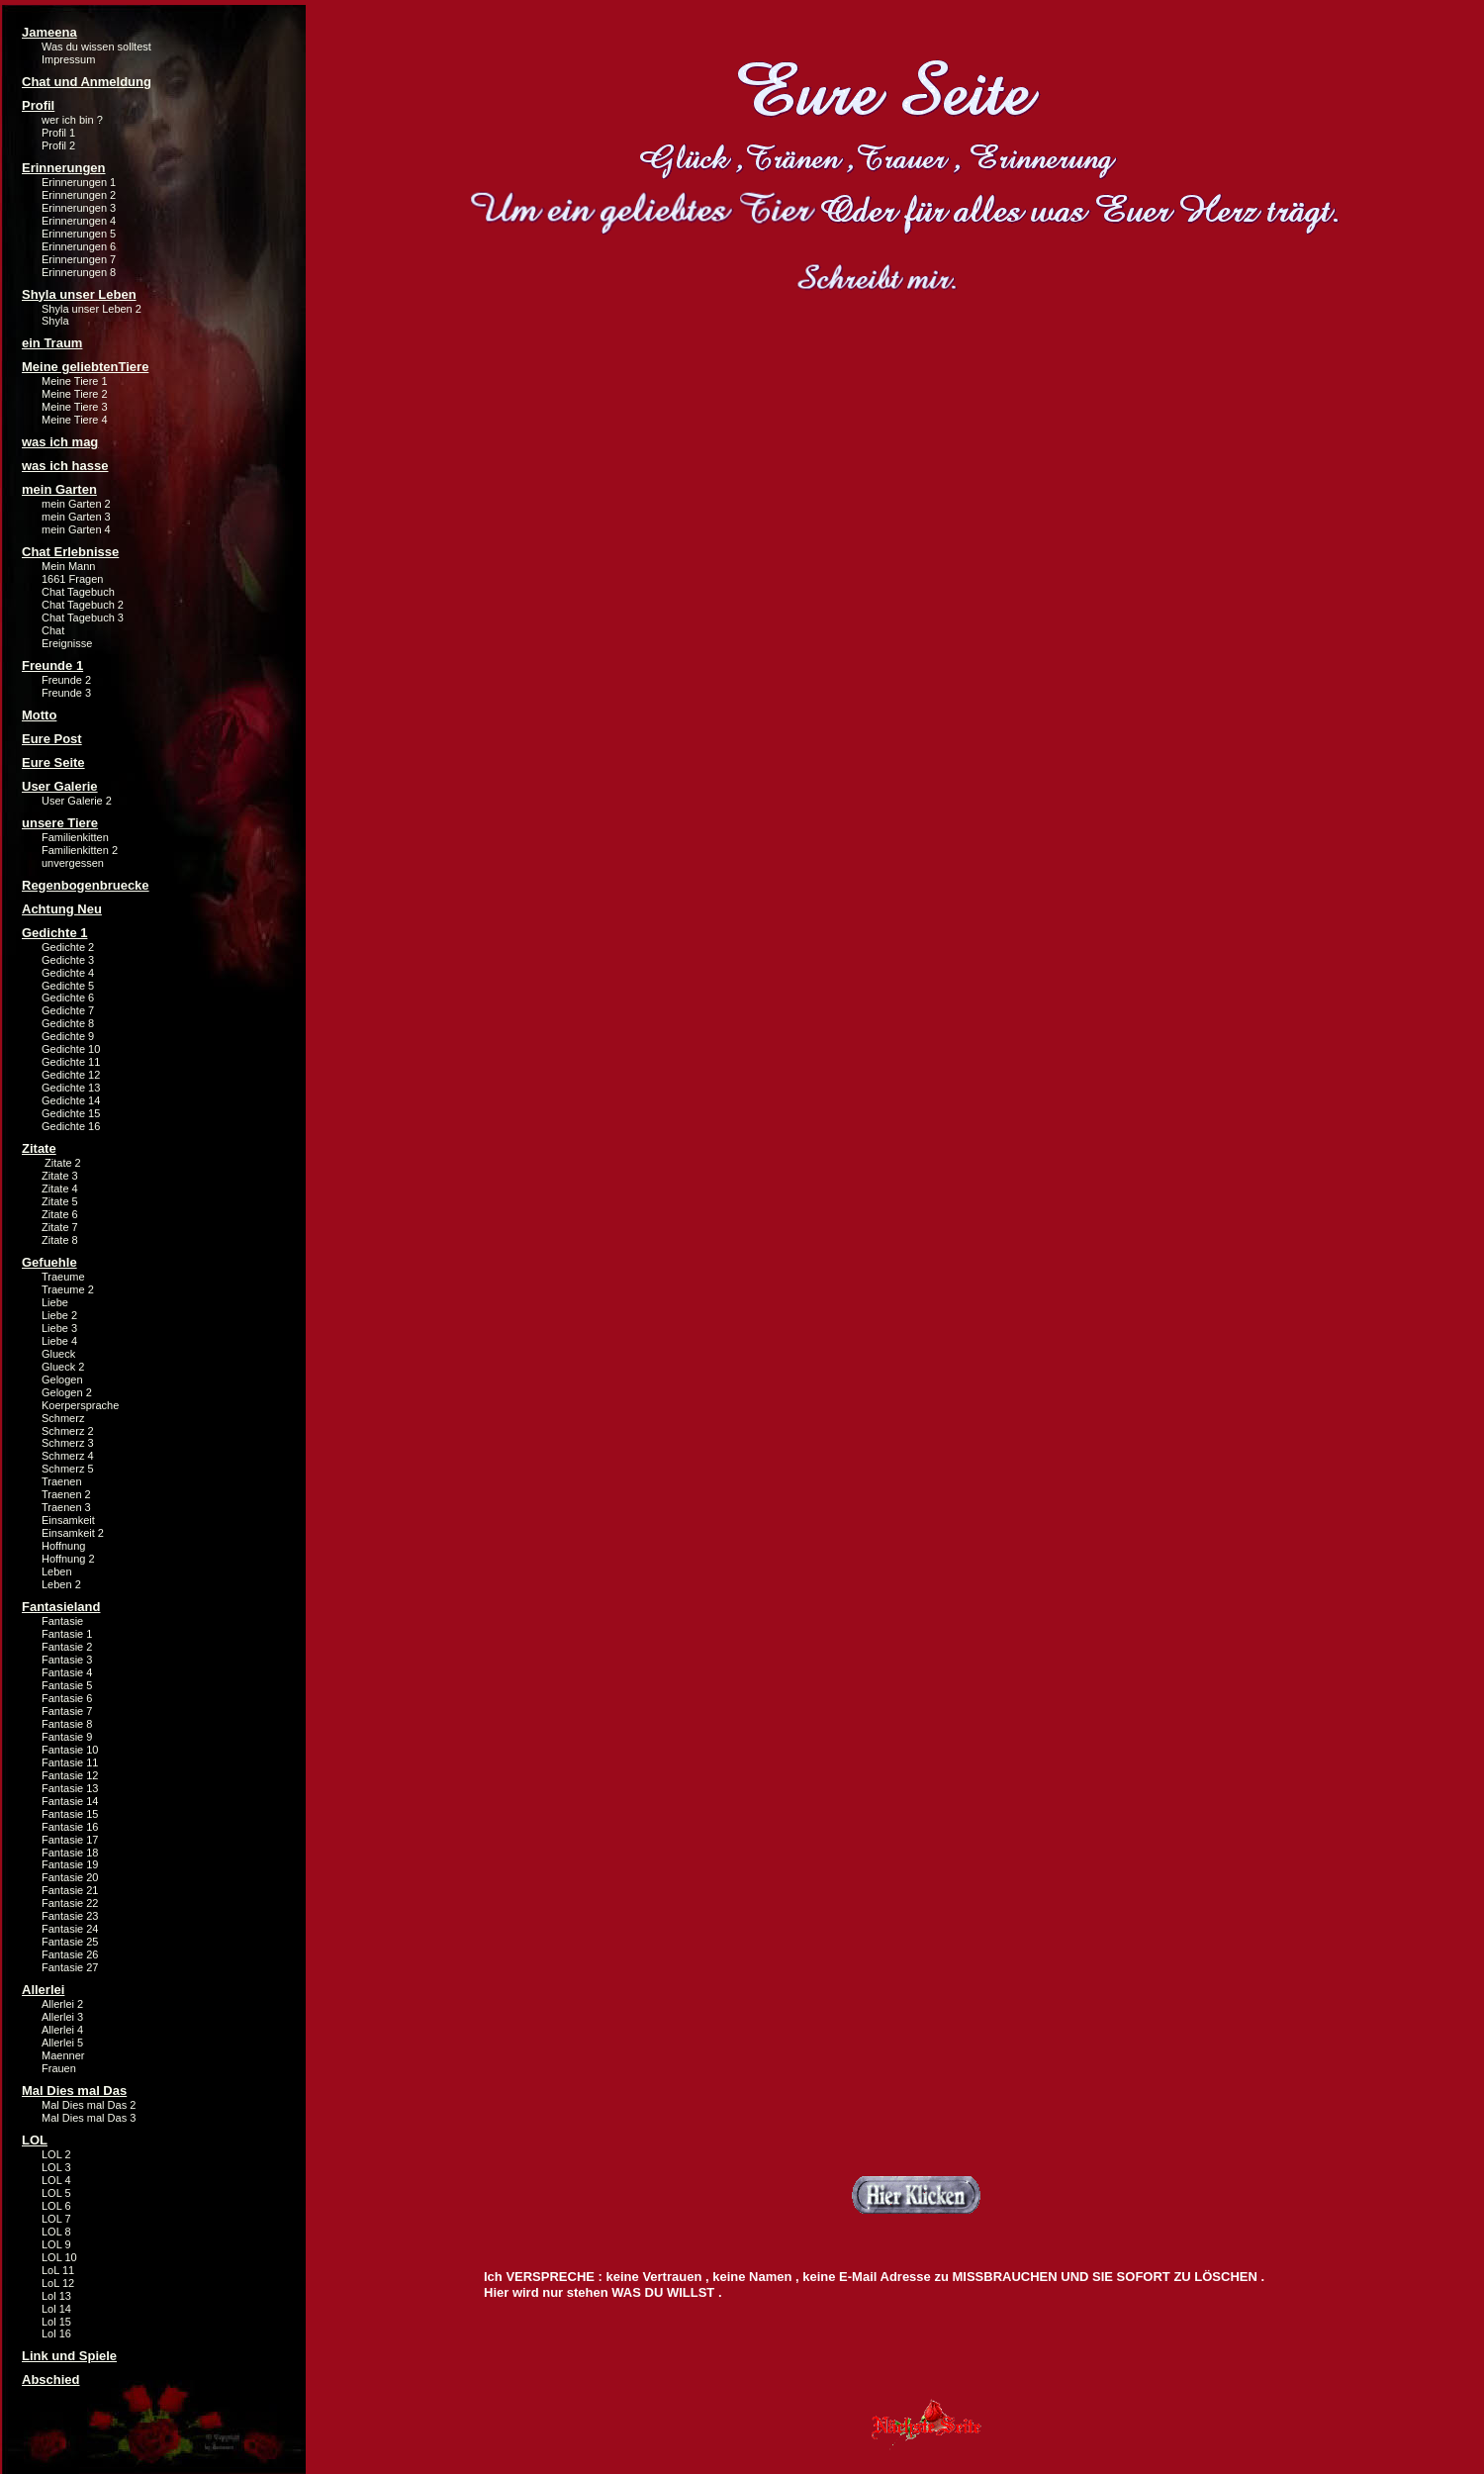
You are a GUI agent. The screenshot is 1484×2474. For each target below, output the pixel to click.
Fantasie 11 (70, 1762)
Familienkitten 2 (80, 850)
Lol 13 (56, 2296)
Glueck (58, 1354)
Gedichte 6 (68, 997)
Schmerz (63, 1418)
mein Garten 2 (76, 504)
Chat (53, 630)
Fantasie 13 (70, 1788)
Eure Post (52, 738)
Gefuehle (49, 1262)
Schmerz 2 (68, 1431)
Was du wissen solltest (96, 46)
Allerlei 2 (62, 2004)
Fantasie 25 (70, 1942)
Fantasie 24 (70, 1929)
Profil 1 (58, 133)
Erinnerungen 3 (79, 208)
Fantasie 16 (70, 1827)
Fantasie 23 (70, 1916)
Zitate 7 (60, 1227)
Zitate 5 (60, 1201)
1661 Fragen (72, 579)
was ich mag (60, 441)
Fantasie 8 (67, 1724)
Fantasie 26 (70, 1954)
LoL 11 (58, 2270)
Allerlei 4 (62, 2030)
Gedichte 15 (71, 1113)
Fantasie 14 (70, 1801)
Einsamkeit (68, 1520)
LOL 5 (56, 2193)
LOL (34, 2140)
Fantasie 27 (70, 1967)
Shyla (55, 321)
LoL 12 (58, 2283)
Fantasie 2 (67, 1647)
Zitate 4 (60, 1188)
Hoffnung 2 (68, 1559)
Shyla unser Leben (79, 294)
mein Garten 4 (76, 529)
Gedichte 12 (71, 1075)
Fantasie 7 (67, 1711)
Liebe (55, 1302)
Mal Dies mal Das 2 (89, 2105)
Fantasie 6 (67, 1698)
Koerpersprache (80, 1405)
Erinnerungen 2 (79, 195)
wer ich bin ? (72, 120)
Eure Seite (53, 762)
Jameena (49, 32)
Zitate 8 (60, 1240)
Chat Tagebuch (78, 592)
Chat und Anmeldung (86, 81)
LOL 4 (56, 2180)
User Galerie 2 (77, 801)
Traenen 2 (66, 1494)
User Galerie (60, 786)
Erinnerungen (64, 167)
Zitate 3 (60, 1176)
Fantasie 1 (67, 1634)
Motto (39, 715)
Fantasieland (61, 1606)
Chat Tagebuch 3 (83, 617)
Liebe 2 (59, 1315)
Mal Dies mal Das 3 (89, 2118)
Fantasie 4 (67, 1672)
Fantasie (62, 1621)
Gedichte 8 (68, 1023)
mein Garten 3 (76, 517)
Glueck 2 (63, 1367)
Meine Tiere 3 (75, 407)
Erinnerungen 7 (79, 259)
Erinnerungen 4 (79, 221)
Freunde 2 (66, 680)
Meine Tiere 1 (75, 381)
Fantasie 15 (70, 1814)
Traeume (63, 1277)
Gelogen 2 (67, 1392)
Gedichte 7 (68, 1010)
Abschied (51, 2379)
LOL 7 (56, 2219)
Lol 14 (56, 2309)
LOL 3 (56, 2167)
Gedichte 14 (71, 1100)
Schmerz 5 (68, 1469)
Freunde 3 (66, 693)
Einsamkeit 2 (73, 1533)
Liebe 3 (59, 1328)
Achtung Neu (62, 909)
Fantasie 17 (70, 1840)
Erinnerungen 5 (79, 233)
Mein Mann (68, 566)
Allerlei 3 (62, 2017)
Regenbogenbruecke (85, 885)
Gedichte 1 (54, 932)
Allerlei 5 (62, 2042)
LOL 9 (56, 2244)
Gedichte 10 (71, 1049)
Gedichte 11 (71, 1062)
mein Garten (59, 489)
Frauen (59, 2068)
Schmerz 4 (68, 1456)
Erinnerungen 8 (79, 272)
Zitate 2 (61, 1163)
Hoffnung (63, 1546)
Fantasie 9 (67, 1737)
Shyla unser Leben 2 (91, 309)
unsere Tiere (60, 822)
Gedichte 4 (68, 973)
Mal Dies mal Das (74, 2090)
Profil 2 (58, 145)
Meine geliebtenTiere (85, 366)
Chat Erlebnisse (70, 551)
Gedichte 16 (71, 1126)
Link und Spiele (69, 2355)
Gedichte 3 (68, 960)
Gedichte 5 (68, 986)
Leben (57, 1571)
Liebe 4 (59, 1341)
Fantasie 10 (70, 1750)
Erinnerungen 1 (79, 182)
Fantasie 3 (67, 1659)
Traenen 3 (66, 1507)
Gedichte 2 (68, 947)
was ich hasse (65, 465)
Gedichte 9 (68, 1036)
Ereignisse (67, 643)
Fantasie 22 (70, 1903)
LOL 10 (59, 2257)
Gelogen (62, 1379)
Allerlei (43, 1989)
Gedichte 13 (71, 1088)
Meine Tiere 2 (75, 394)
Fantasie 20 (70, 1877)
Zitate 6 (60, 1214)
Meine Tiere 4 (75, 420)
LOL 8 (56, 2231)
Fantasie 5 (67, 1685)
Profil (38, 105)
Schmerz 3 (68, 1443)
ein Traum (52, 342)
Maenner (63, 2055)
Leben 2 (61, 1584)
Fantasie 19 (70, 1864)
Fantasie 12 (70, 1775)
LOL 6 (56, 2206)
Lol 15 (56, 2322)
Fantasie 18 (70, 1852)
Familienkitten (75, 837)
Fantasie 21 (70, 1890)
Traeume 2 (68, 1289)
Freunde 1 (52, 665)
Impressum (68, 59)
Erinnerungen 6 (79, 246)
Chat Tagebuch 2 (83, 605)
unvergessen (73, 863)
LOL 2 (56, 2154)
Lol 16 (56, 2333)
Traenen (62, 1481)
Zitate (39, 1148)
